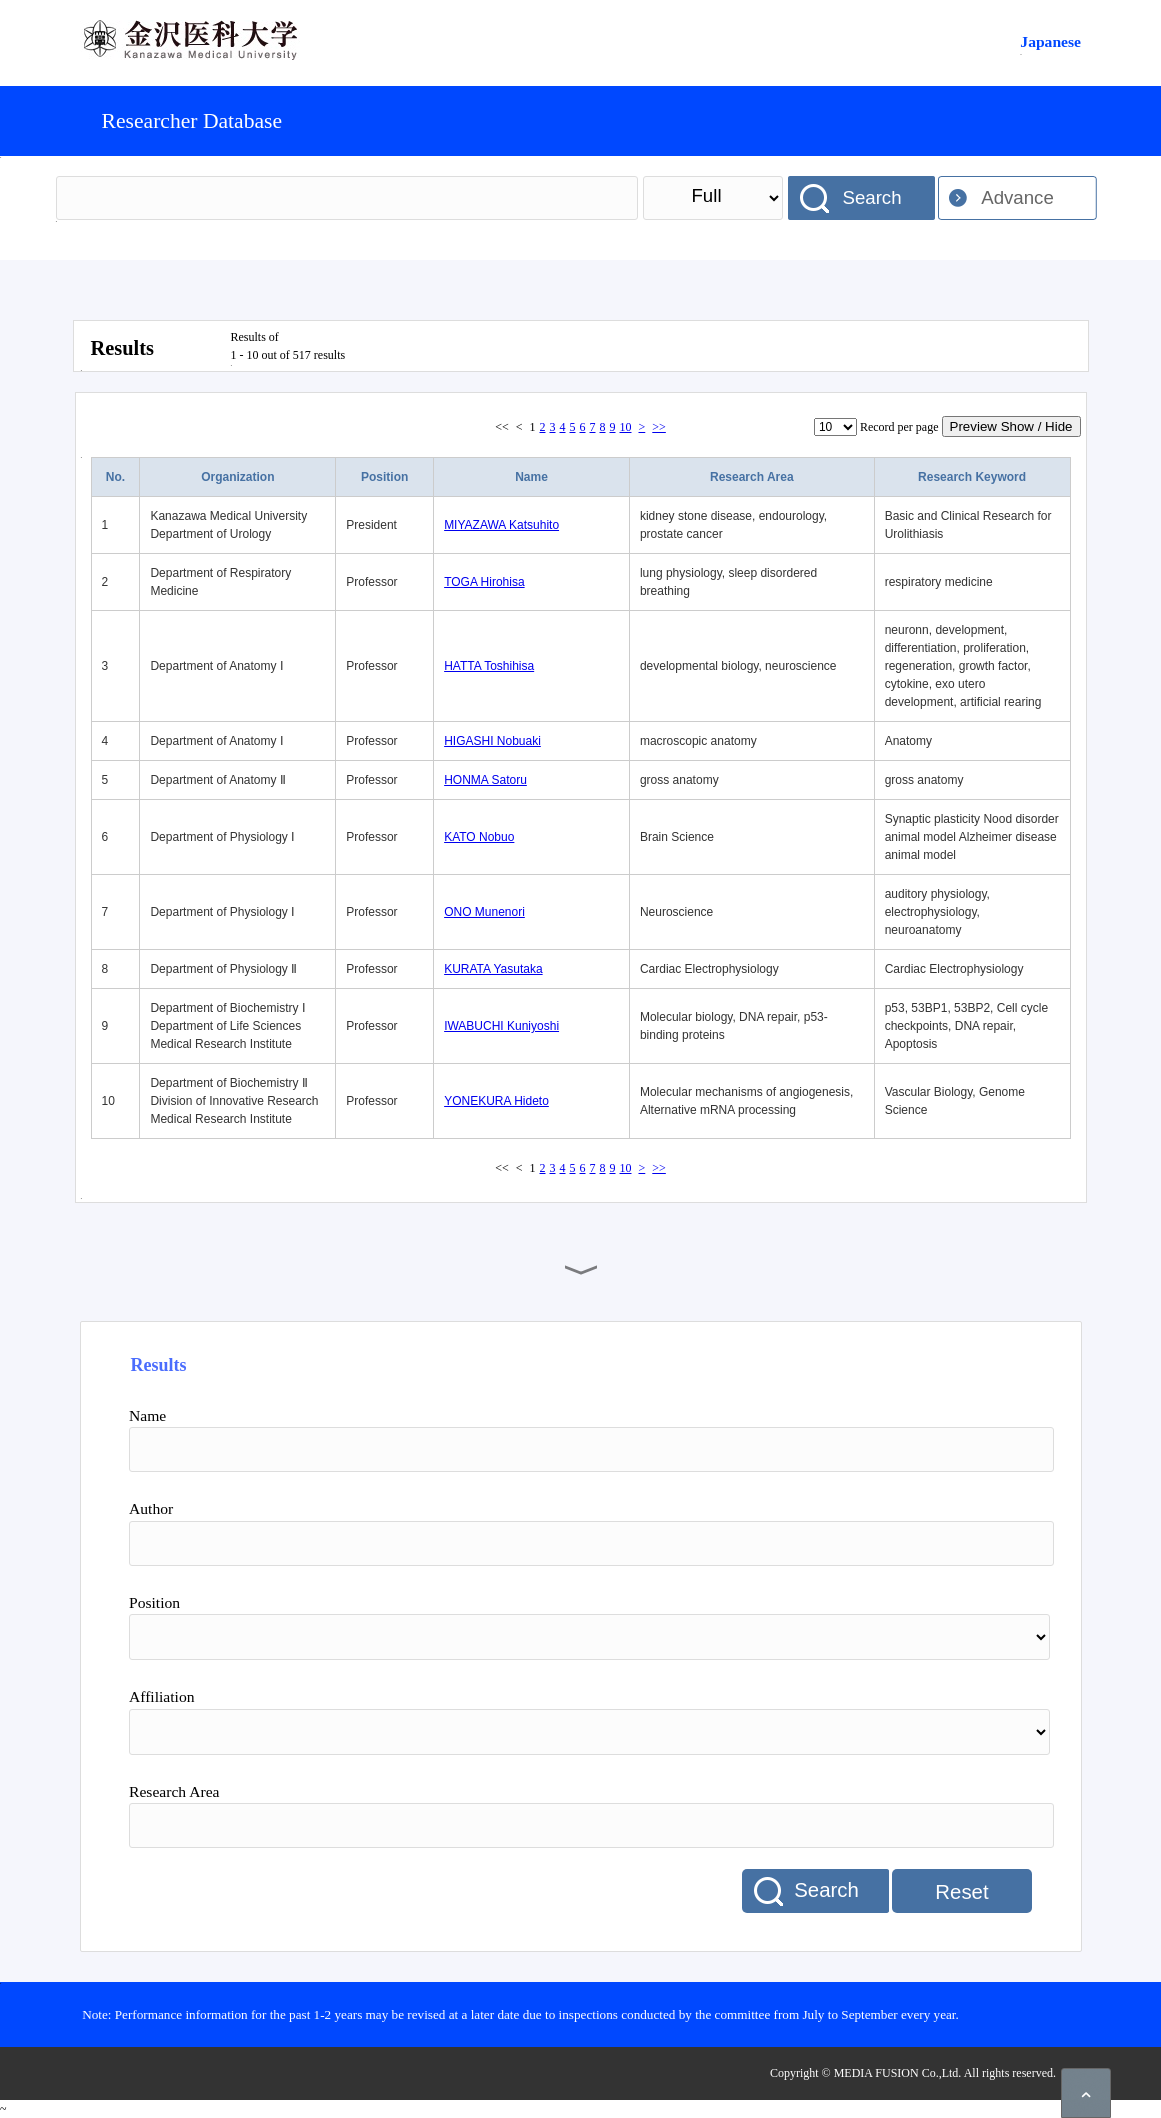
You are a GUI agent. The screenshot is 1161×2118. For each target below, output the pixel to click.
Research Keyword (972, 477)
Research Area (752, 477)
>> (659, 427)
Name (531, 477)
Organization (237, 477)
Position (384, 477)
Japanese (1050, 41)
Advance (1017, 197)
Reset (961, 1892)
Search (871, 197)
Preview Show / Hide (1011, 426)
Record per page (899, 427)
